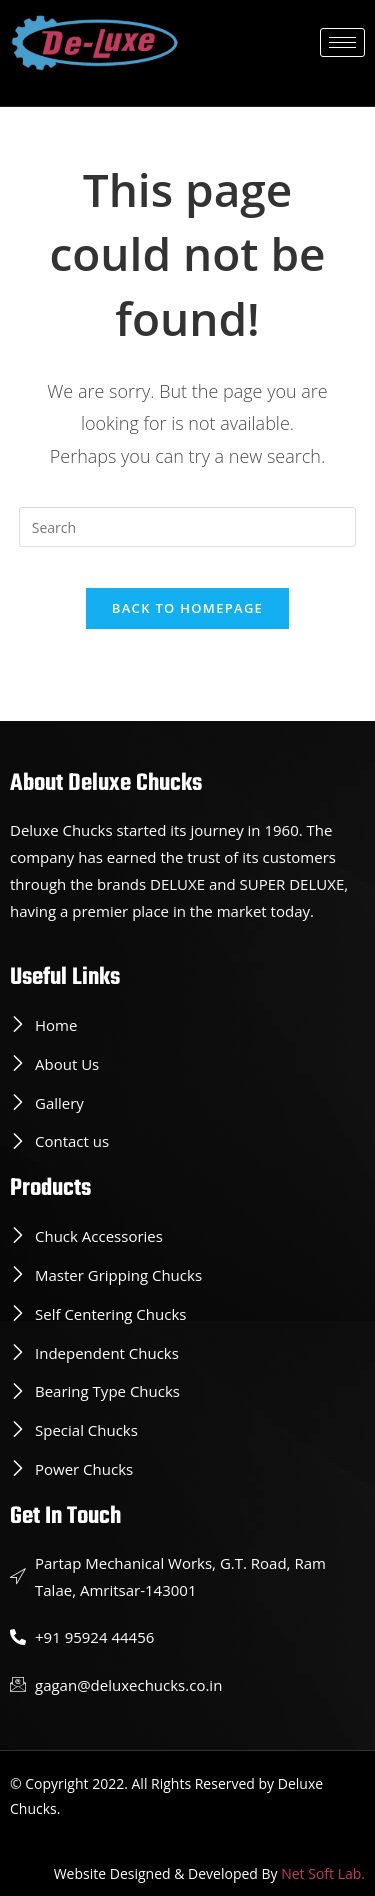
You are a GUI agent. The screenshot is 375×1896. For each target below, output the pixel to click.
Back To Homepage (187, 608)
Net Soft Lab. (323, 1873)
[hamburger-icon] (342, 42)
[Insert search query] (188, 527)
